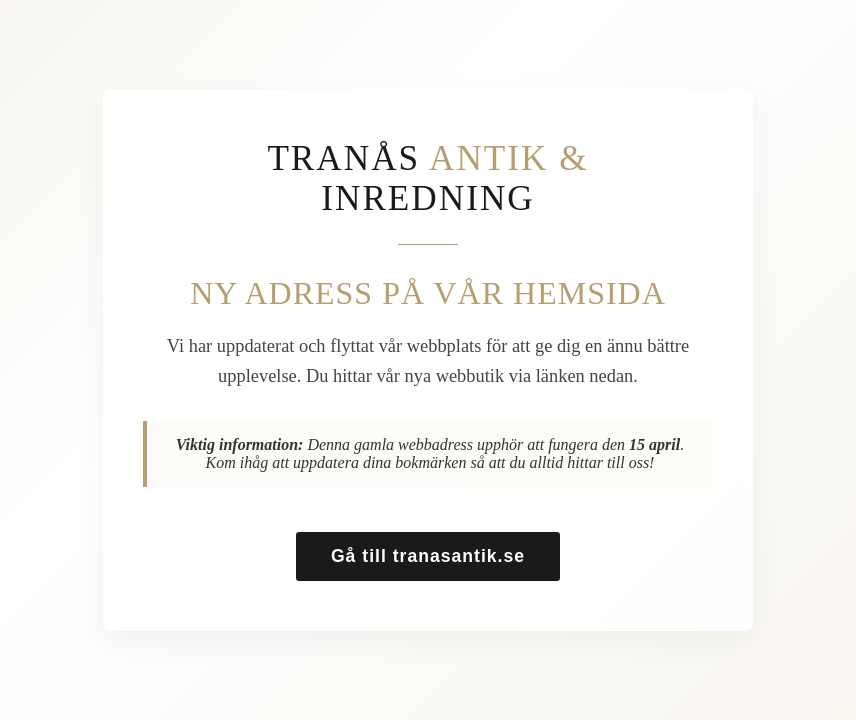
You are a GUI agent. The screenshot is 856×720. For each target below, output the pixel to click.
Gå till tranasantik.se (428, 556)
